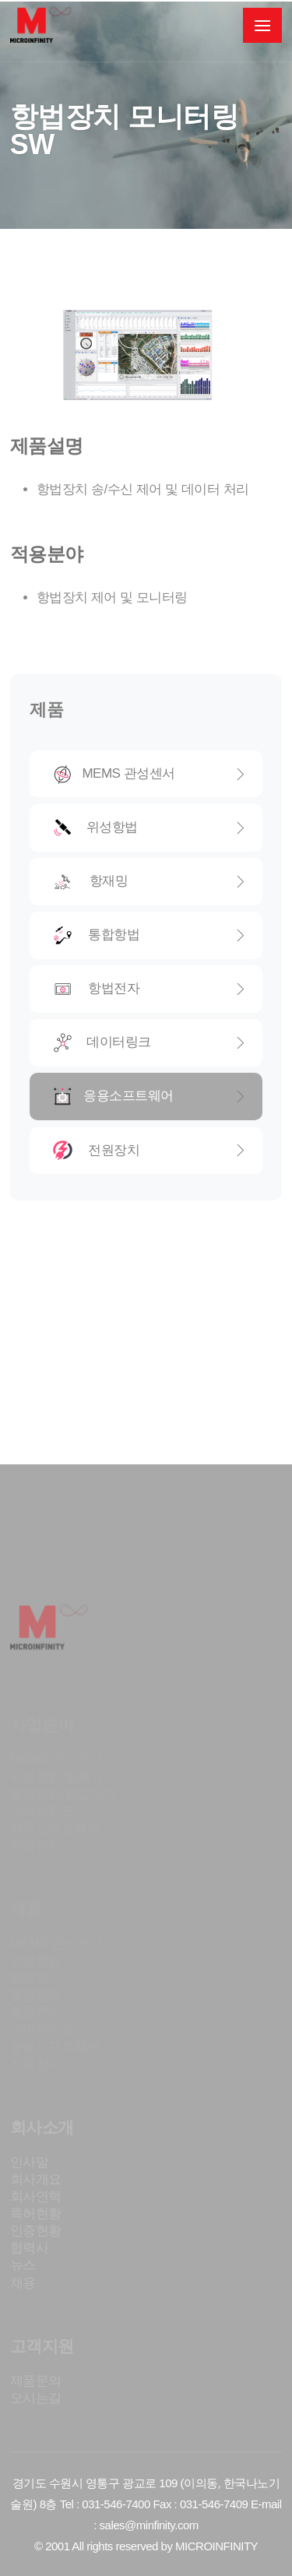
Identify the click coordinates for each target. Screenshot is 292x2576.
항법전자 (149, 989)
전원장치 (149, 1150)
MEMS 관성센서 (149, 774)
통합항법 (149, 935)
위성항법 (150, 828)
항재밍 (150, 881)
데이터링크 (150, 1043)
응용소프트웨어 (149, 1096)
